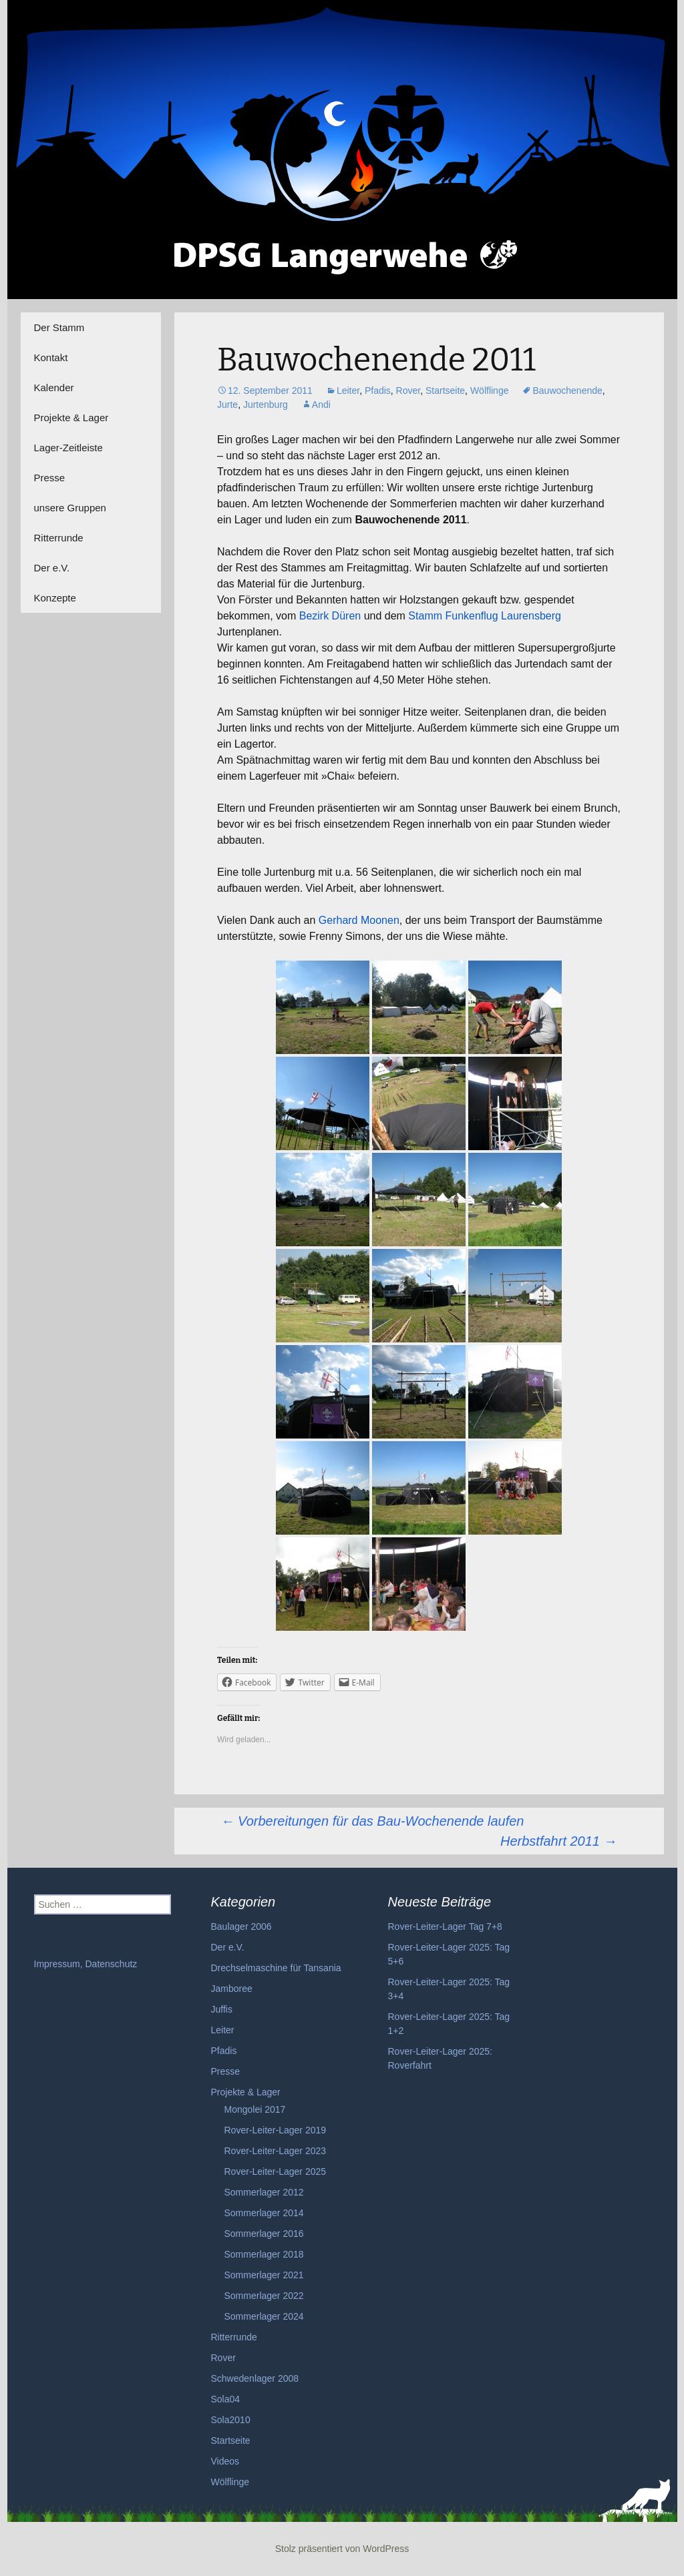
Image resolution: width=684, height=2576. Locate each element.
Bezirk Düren (330, 615)
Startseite (445, 390)
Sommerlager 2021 (264, 2275)
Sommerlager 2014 (264, 2213)
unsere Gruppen (70, 507)
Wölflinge (489, 390)
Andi (321, 404)
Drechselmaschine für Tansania (276, 1968)
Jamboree (231, 1988)
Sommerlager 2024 (264, 2316)
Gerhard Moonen (359, 920)
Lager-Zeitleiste (68, 447)
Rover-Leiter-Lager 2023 (275, 2150)
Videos (225, 2461)
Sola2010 (230, 2419)
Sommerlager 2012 (264, 2192)
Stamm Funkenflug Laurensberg (484, 615)
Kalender (54, 387)
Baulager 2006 (241, 1926)
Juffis (221, 2009)
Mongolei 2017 (255, 2109)
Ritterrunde (58, 537)
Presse (49, 477)
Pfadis (378, 390)
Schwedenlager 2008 (255, 2378)
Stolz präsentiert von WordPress (342, 2548)
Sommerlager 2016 (264, 2233)
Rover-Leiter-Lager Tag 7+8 (445, 1926)
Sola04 (225, 2399)
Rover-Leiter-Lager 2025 (275, 2171)
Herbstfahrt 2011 (558, 1841)
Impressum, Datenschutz (86, 1964)
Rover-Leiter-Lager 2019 (275, 2130)
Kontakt (51, 357)
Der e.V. (52, 567)
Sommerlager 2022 (264, 2295)
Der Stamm (59, 327)
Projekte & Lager (71, 417)
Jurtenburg (265, 404)
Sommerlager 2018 (264, 2254)
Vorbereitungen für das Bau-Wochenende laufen (372, 1821)
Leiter (348, 390)
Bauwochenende (567, 390)
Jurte (227, 404)
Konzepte (55, 597)
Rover (408, 390)
